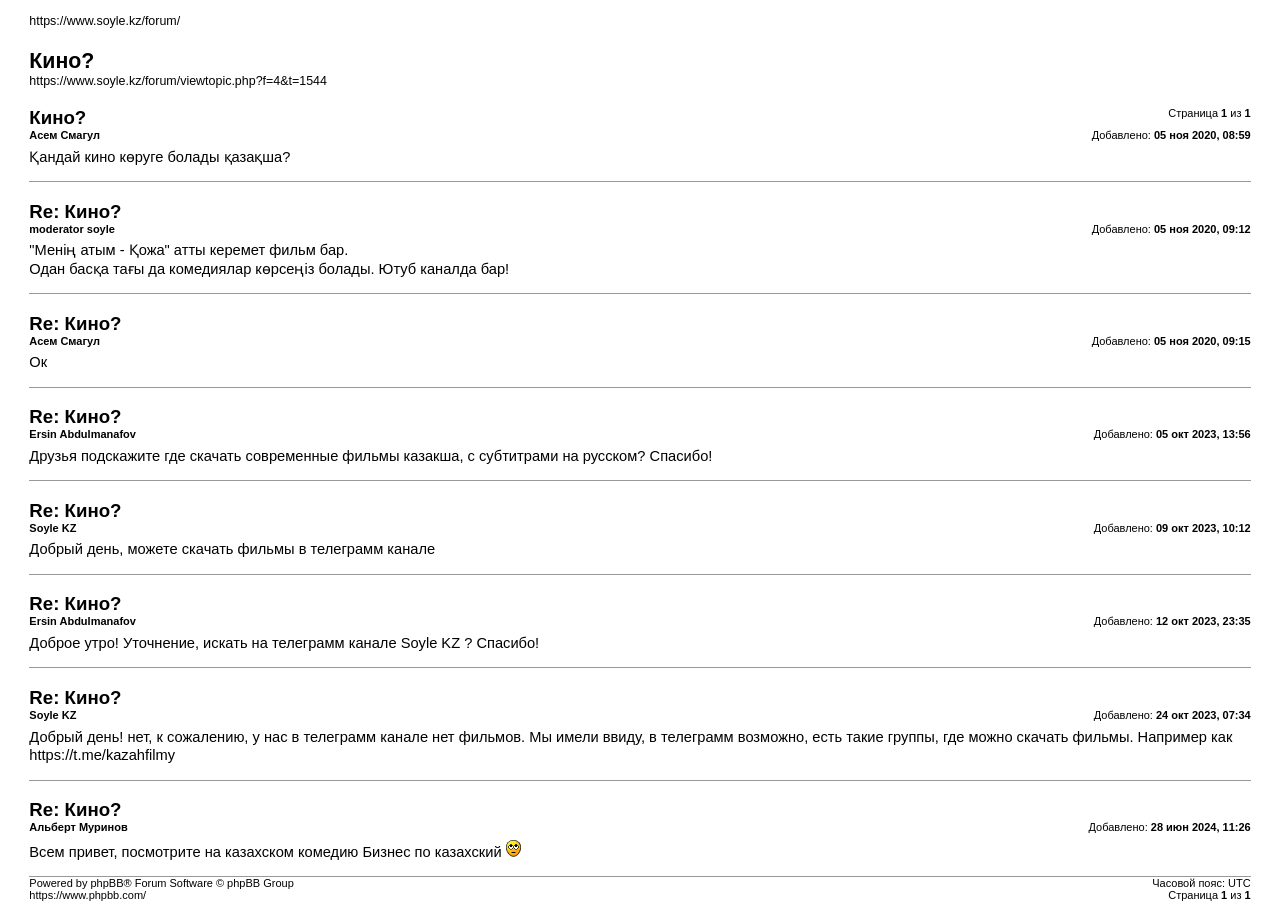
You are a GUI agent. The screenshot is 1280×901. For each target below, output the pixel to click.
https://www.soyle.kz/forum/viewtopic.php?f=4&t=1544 (178, 81)
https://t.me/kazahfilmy (102, 755)
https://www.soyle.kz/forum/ (104, 21)
